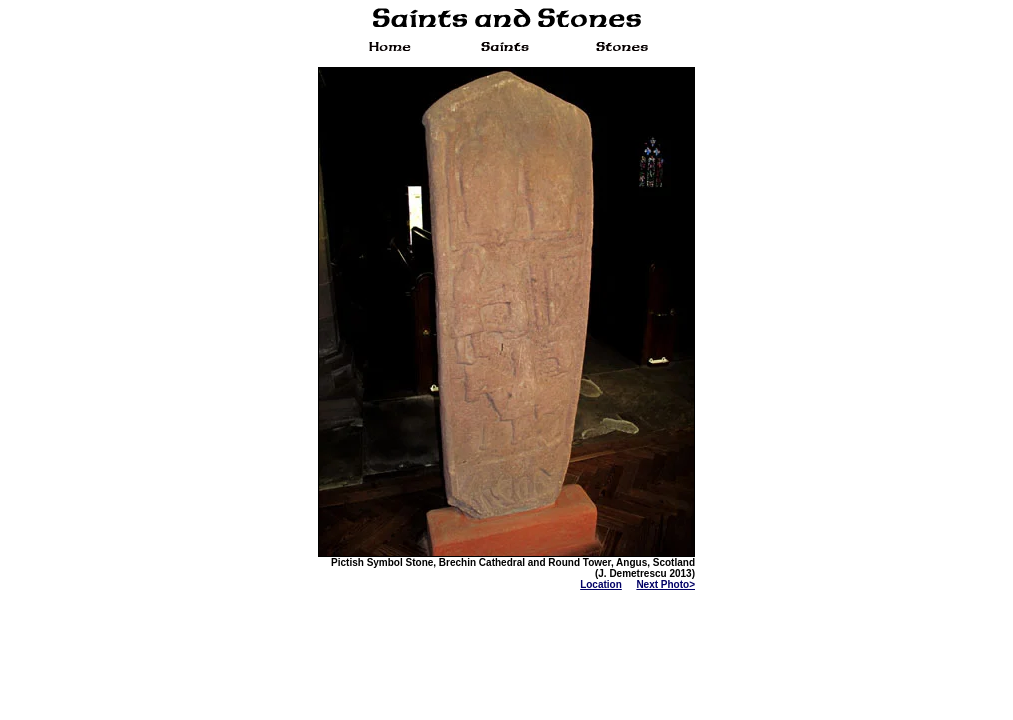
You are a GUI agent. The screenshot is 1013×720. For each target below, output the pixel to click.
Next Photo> (665, 584)
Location (601, 584)
